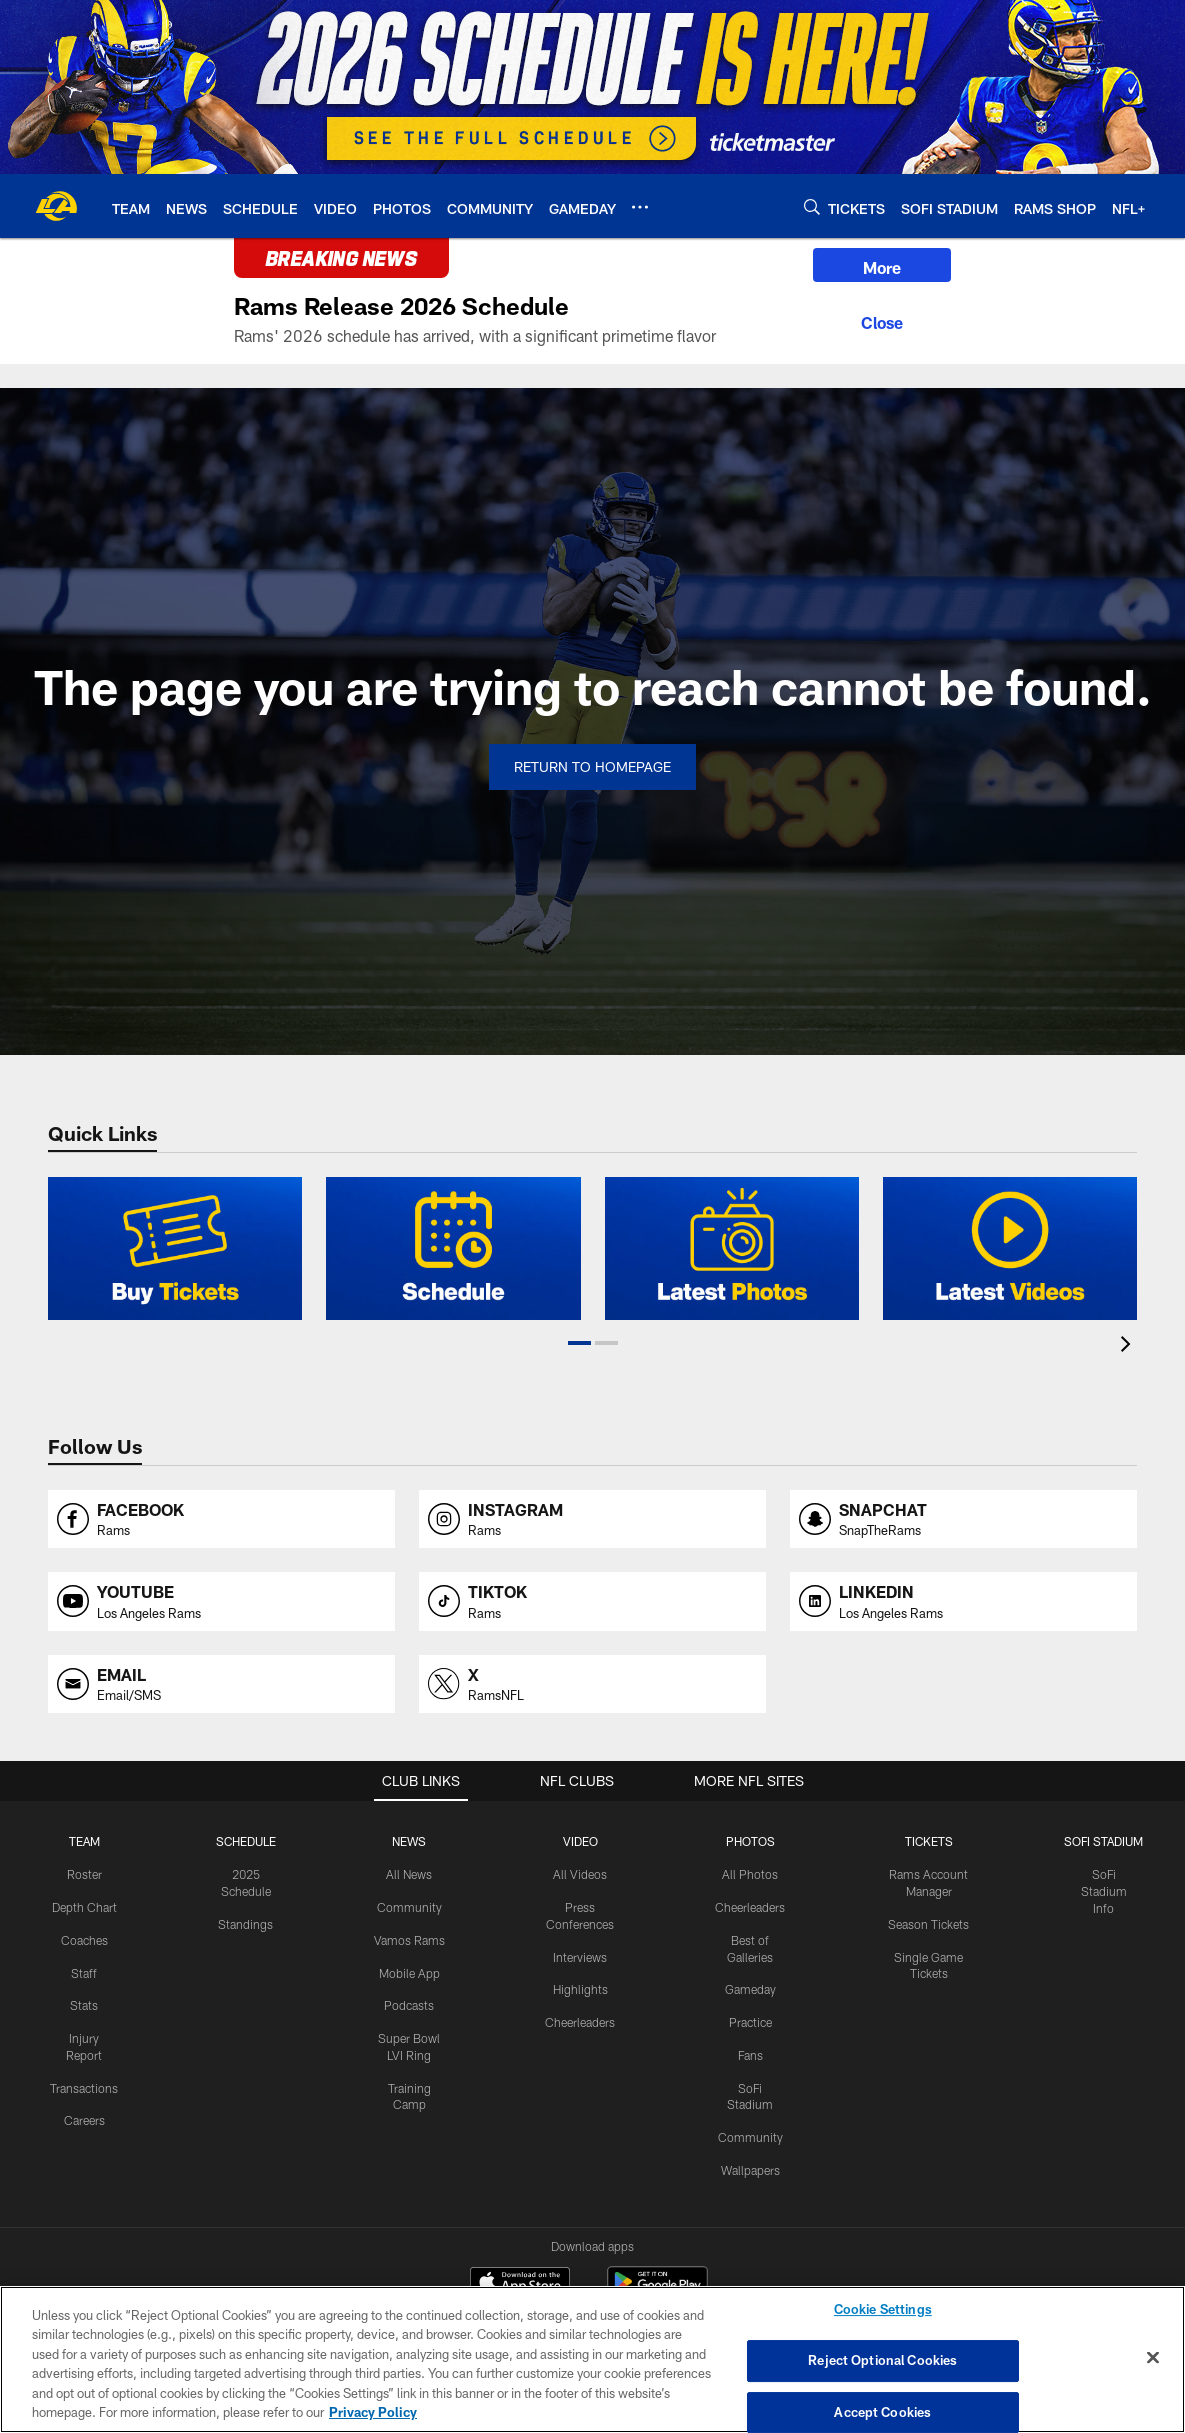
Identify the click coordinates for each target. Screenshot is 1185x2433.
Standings (245, 1924)
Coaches (84, 1940)
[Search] (812, 206)
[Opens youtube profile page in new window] (221, 1601)
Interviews (580, 1957)
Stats (84, 2005)
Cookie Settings (883, 2310)
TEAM (84, 1841)
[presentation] (1129, 1346)
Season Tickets (928, 1924)
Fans (750, 2055)
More (882, 267)
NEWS (409, 1841)
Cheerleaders (580, 2022)
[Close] (882, 320)
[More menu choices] (640, 207)
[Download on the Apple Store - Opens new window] (520, 2284)
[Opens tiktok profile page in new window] (592, 1601)
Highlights (580, 1989)
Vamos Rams (409, 1940)
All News (409, 1874)
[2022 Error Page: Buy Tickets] (175, 1248)
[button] (579, 1343)
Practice (750, 2022)
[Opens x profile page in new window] (592, 1684)
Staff (84, 1973)
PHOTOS (750, 1841)
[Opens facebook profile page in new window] (221, 1519)
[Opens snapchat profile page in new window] (963, 1519)
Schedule (246, 1841)
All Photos (750, 1874)
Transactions (84, 2088)
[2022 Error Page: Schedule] (453, 1248)
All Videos (580, 1874)
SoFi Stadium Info (1104, 1891)
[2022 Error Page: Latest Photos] (732, 1248)
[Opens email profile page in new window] (221, 1684)
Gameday (750, 1989)
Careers (84, 2120)
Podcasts (409, 2005)
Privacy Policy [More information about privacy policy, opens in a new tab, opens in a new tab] (373, 2412)
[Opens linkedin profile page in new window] (963, 1601)
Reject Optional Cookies (882, 2360)
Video (580, 1841)
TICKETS (929, 1841)
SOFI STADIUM (1103, 1841)
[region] (592, 2359)
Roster (84, 1874)
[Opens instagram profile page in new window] (592, 1519)
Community (409, 1907)
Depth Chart (84, 1907)
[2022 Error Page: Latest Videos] (1010, 1248)
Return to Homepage (592, 766)
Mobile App (409, 1973)
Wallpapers (750, 2170)
